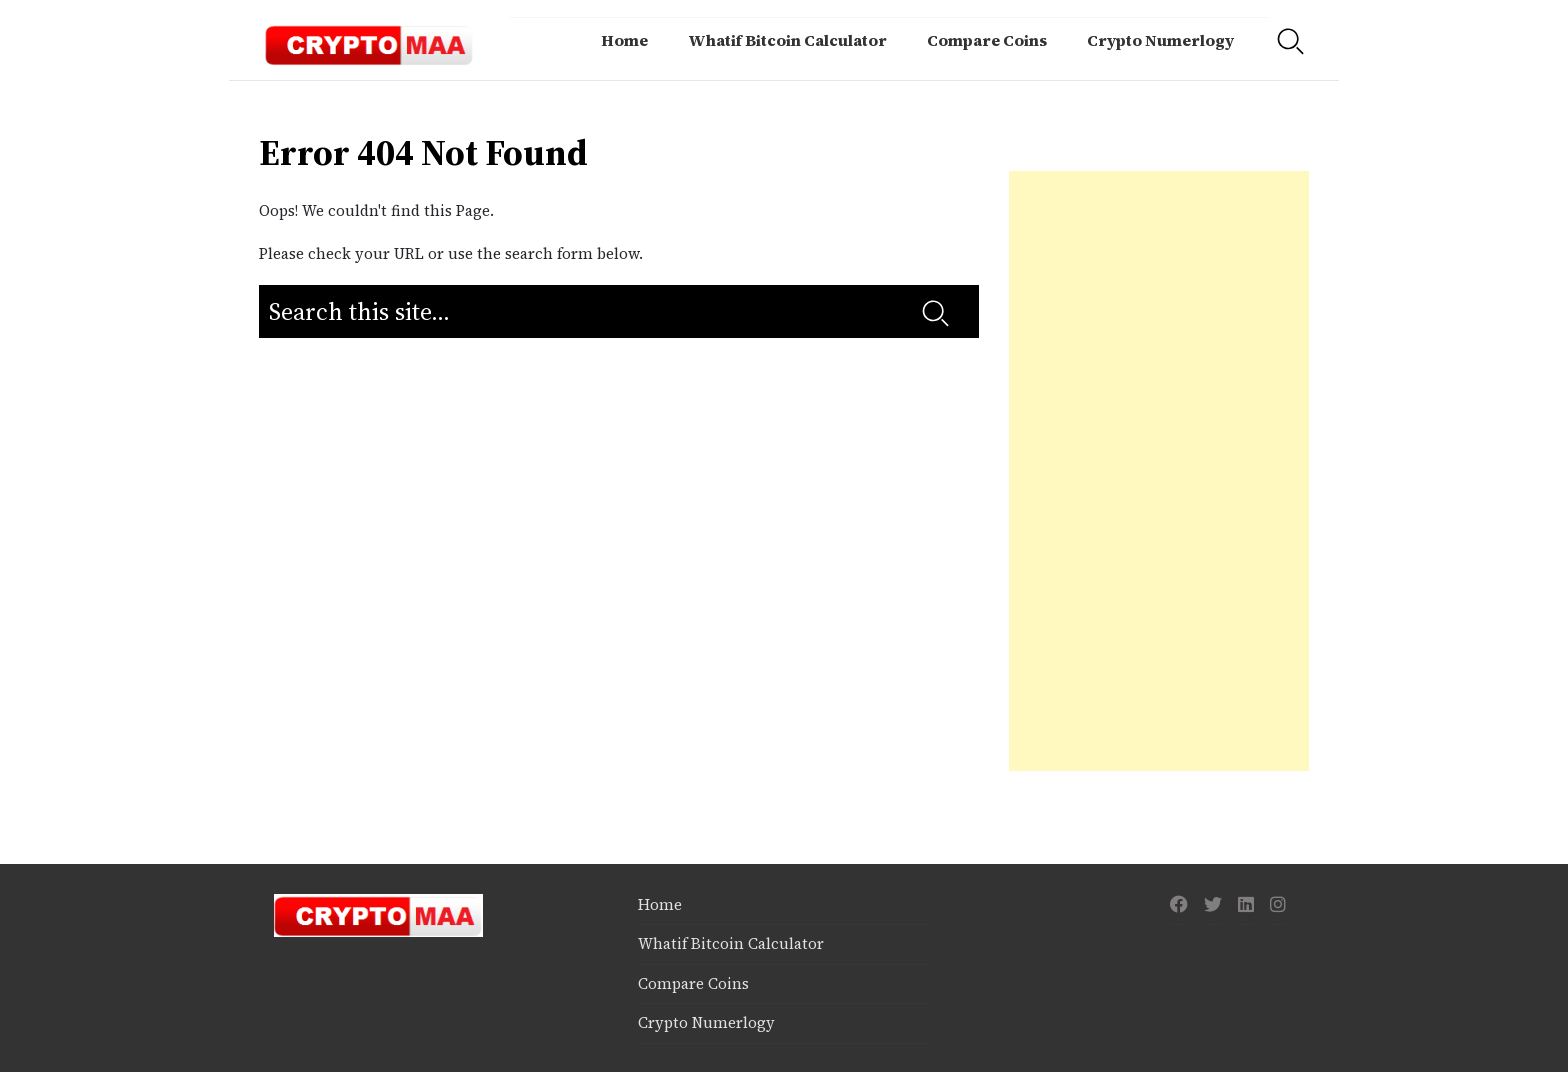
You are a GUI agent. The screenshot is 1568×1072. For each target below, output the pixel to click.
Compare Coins (987, 40)
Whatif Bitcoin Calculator (787, 40)
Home (624, 40)
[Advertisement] (1159, 471)
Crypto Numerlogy (1160, 40)
